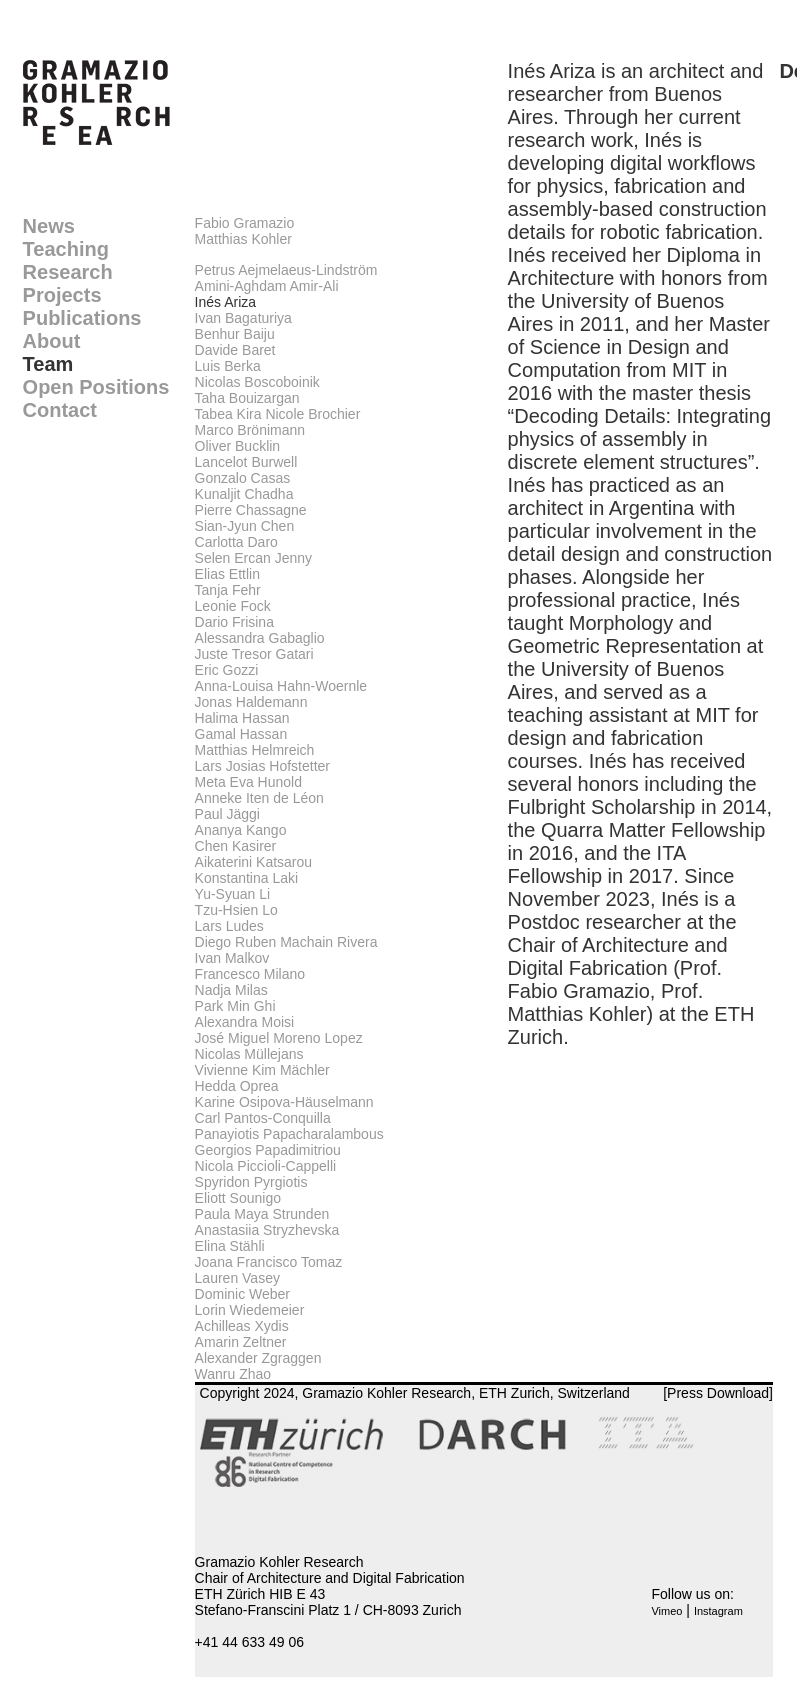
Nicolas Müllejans (249, 1054)
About (52, 341)
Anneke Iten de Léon (259, 798)
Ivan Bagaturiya (243, 318)
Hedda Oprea (237, 1086)
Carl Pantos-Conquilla (263, 1118)
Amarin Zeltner (241, 1342)
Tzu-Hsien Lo (236, 910)
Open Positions (96, 387)
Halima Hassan (242, 718)
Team (48, 364)
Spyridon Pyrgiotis (251, 1182)
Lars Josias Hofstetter (262, 766)
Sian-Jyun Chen (245, 526)
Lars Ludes (229, 926)
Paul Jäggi (227, 814)
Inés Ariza (225, 302)
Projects (62, 295)
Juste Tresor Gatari (254, 654)
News (49, 226)
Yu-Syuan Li (233, 894)
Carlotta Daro (236, 542)
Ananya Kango (241, 830)
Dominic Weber (242, 1294)
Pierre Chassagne (251, 510)
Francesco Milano (250, 974)
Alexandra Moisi (245, 1022)
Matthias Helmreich (255, 750)
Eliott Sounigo (238, 1198)
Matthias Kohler (243, 239)
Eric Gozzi (227, 670)
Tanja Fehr (228, 590)
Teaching (66, 249)
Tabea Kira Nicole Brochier (278, 414)
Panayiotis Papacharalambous (289, 1134)
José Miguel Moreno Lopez (279, 1038)
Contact (60, 410)
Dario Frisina (234, 622)
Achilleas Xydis (242, 1326)
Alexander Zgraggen (258, 1358)
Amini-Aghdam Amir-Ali (267, 286)
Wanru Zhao (233, 1374)
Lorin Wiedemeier (250, 1310)
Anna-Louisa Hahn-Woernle (281, 686)
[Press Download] (718, 1393)
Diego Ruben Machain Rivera (286, 942)
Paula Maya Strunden (262, 1214)
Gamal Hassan (241, 734)
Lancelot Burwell (246, 462)
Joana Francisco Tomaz (269, 1262)
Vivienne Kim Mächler (262, 1070)
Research (68, 272)
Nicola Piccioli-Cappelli (266, 1166)
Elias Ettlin (227, 574)
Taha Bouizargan (247, 398)
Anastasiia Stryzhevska (267, 1230)
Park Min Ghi (235, 1006)
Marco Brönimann (250, 430)
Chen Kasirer (236, 846)
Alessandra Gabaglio (260, 638)
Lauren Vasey (237, 1278)
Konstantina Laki (247, 878)
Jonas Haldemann (251, 702)
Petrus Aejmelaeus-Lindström (286, 270)
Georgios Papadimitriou (268, 1150)
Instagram (718, 1611)
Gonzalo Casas (243, 478)
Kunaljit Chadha (244, 494)
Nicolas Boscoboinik (257, 382)
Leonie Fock (233, 606)
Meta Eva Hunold (248, 782)
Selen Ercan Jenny (254, 558)
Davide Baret (235, 350)
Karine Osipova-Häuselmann (284, 1102)
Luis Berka (228, 366)
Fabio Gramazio (245, 223)
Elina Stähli (230, 1246)
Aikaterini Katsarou (254, 862)
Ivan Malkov (232, 958)
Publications (82, 318)
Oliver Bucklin (238, 446)
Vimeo (666, 1611)
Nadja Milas (231, 990)
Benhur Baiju (235, 334)
